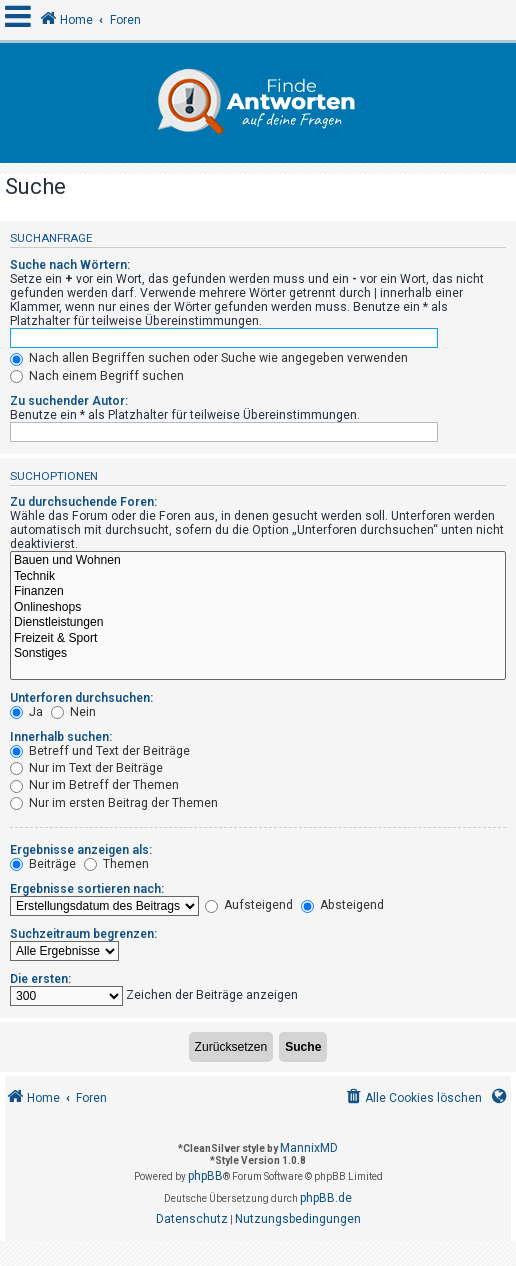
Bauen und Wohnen (258, 561)
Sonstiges (258, 654)
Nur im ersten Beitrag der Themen (114, 803)
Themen (116, 864)
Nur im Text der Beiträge (86, 768)
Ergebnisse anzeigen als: (81, 850)
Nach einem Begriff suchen (97, 376)
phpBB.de (326, 1198)
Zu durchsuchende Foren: (83, 502)
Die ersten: (40, 979)
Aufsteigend (249, 905)
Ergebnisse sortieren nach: (87, 889)
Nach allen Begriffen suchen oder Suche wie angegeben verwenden (209, 358)
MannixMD (309, 1148)
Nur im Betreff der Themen (94, 785)
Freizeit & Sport (258, 639)
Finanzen (258, 592)
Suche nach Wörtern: (70, 265)
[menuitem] (412, 1098)
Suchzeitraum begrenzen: (83, 934)
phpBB (205, 1176)
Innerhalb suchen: (61, 737)
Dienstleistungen (258, 623)
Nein (73, 712)
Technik (258, 577)
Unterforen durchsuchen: (81, 698)
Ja (26, 712)
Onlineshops (258, 608)
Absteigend (342, 905)
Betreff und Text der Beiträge (100, 751)
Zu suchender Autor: (69, 401)
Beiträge (43, 864)
